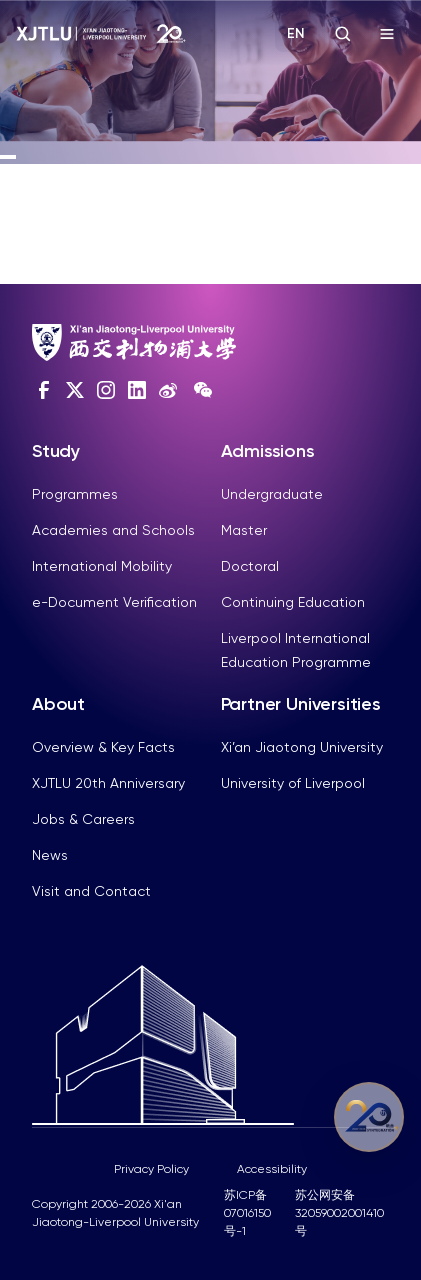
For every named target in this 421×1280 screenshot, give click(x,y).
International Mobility (102, 566)
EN (296, 33)
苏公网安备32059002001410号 (339, 1213)
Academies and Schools (113, 530)
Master (244, 530)
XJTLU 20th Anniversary (108, 783)
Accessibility (272, 1169)
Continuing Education (293, 602)
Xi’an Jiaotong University (302, 747)
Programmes (75, 494)
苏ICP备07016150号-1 (247, 1213)
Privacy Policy (151, 1169)
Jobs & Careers (83, 819)
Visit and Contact (91, 891)
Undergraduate (272, 494)
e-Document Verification (114, 602)
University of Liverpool (293, 783)
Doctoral (250, 566)
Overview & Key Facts (103, 747)
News (50, 855)
